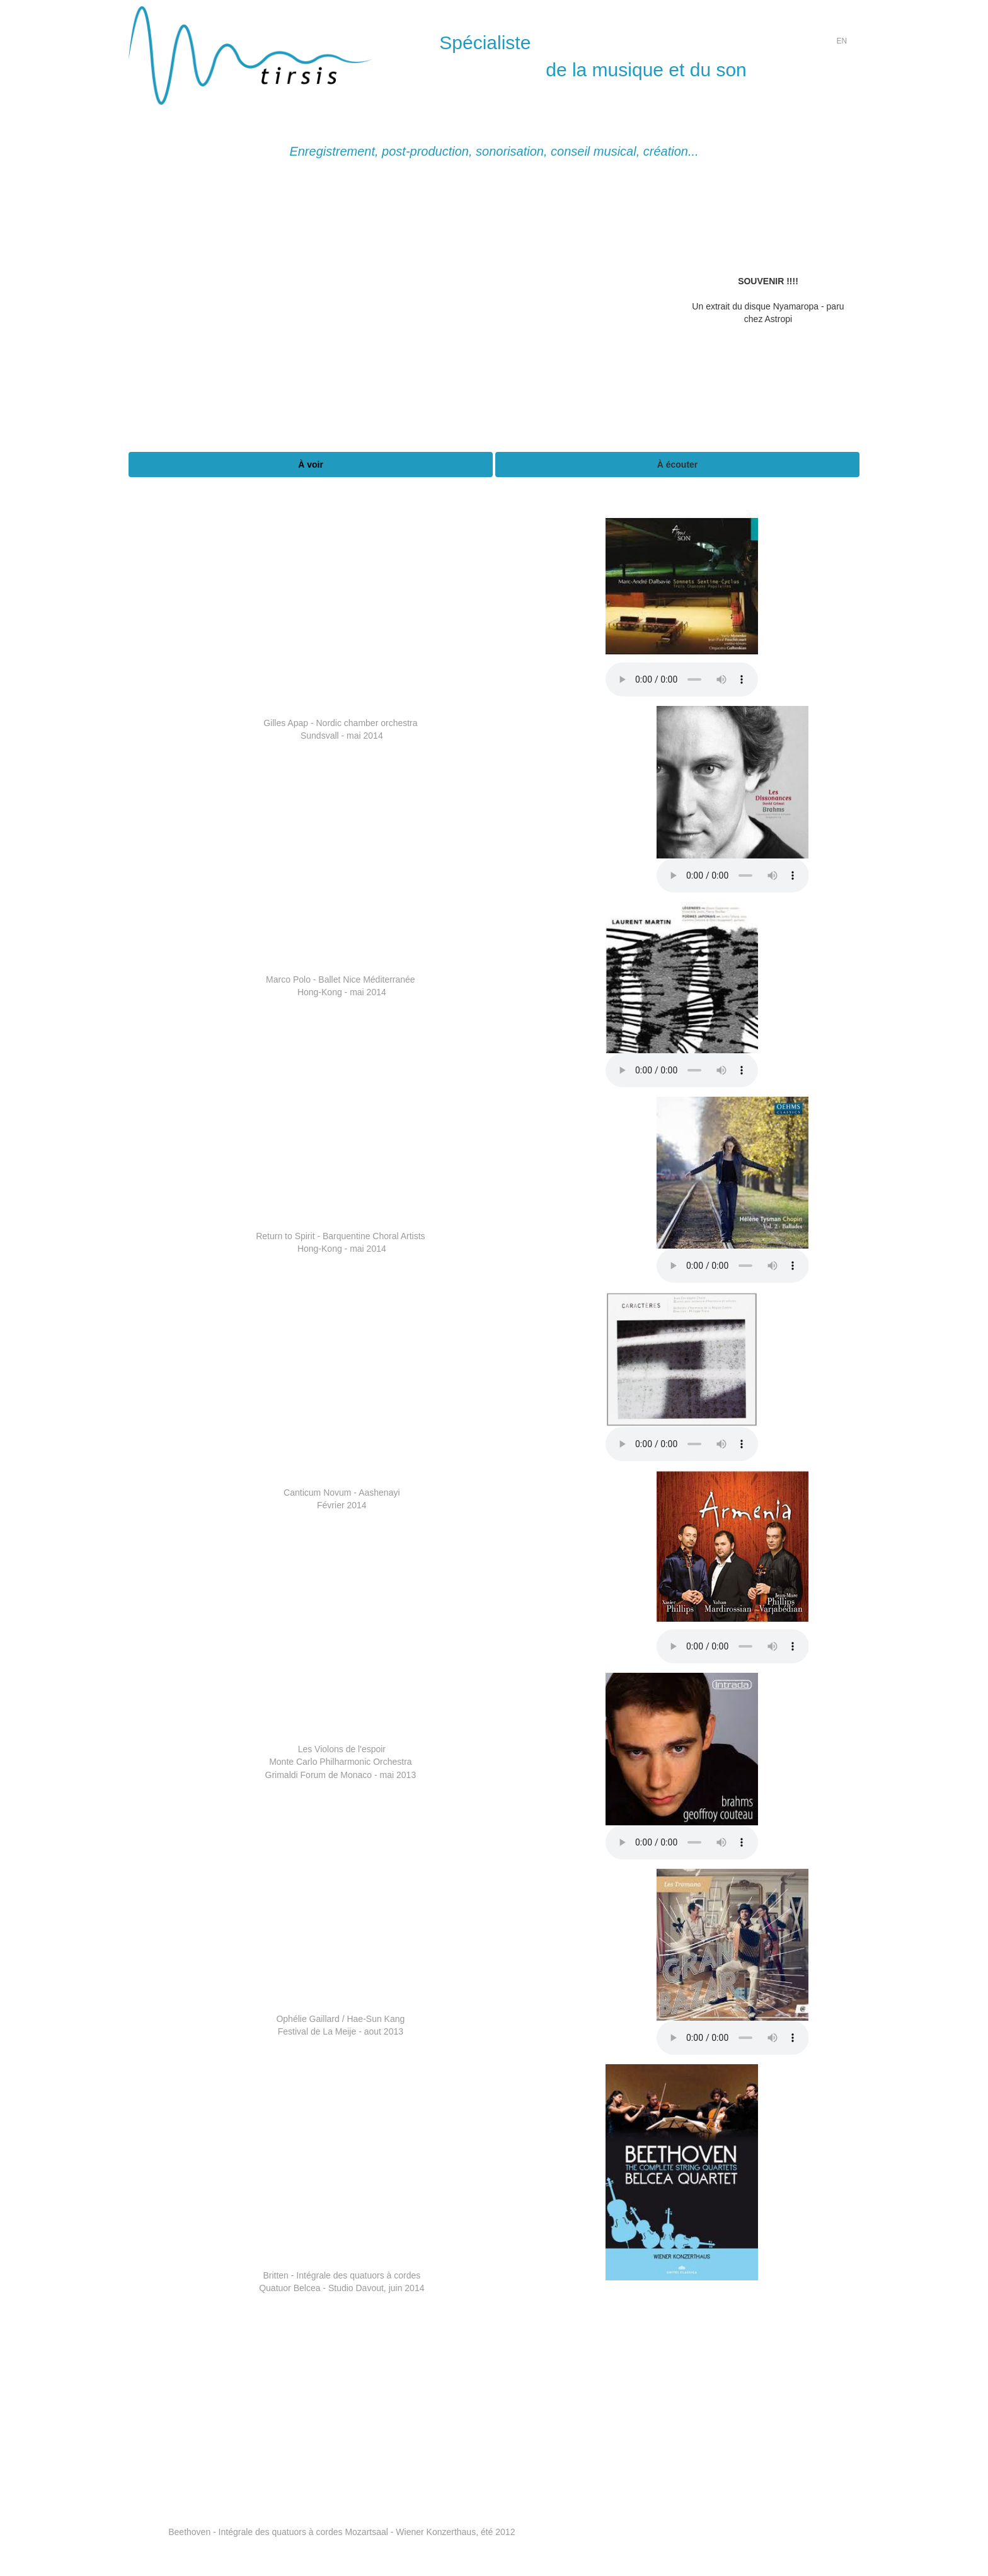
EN (841, 41)
